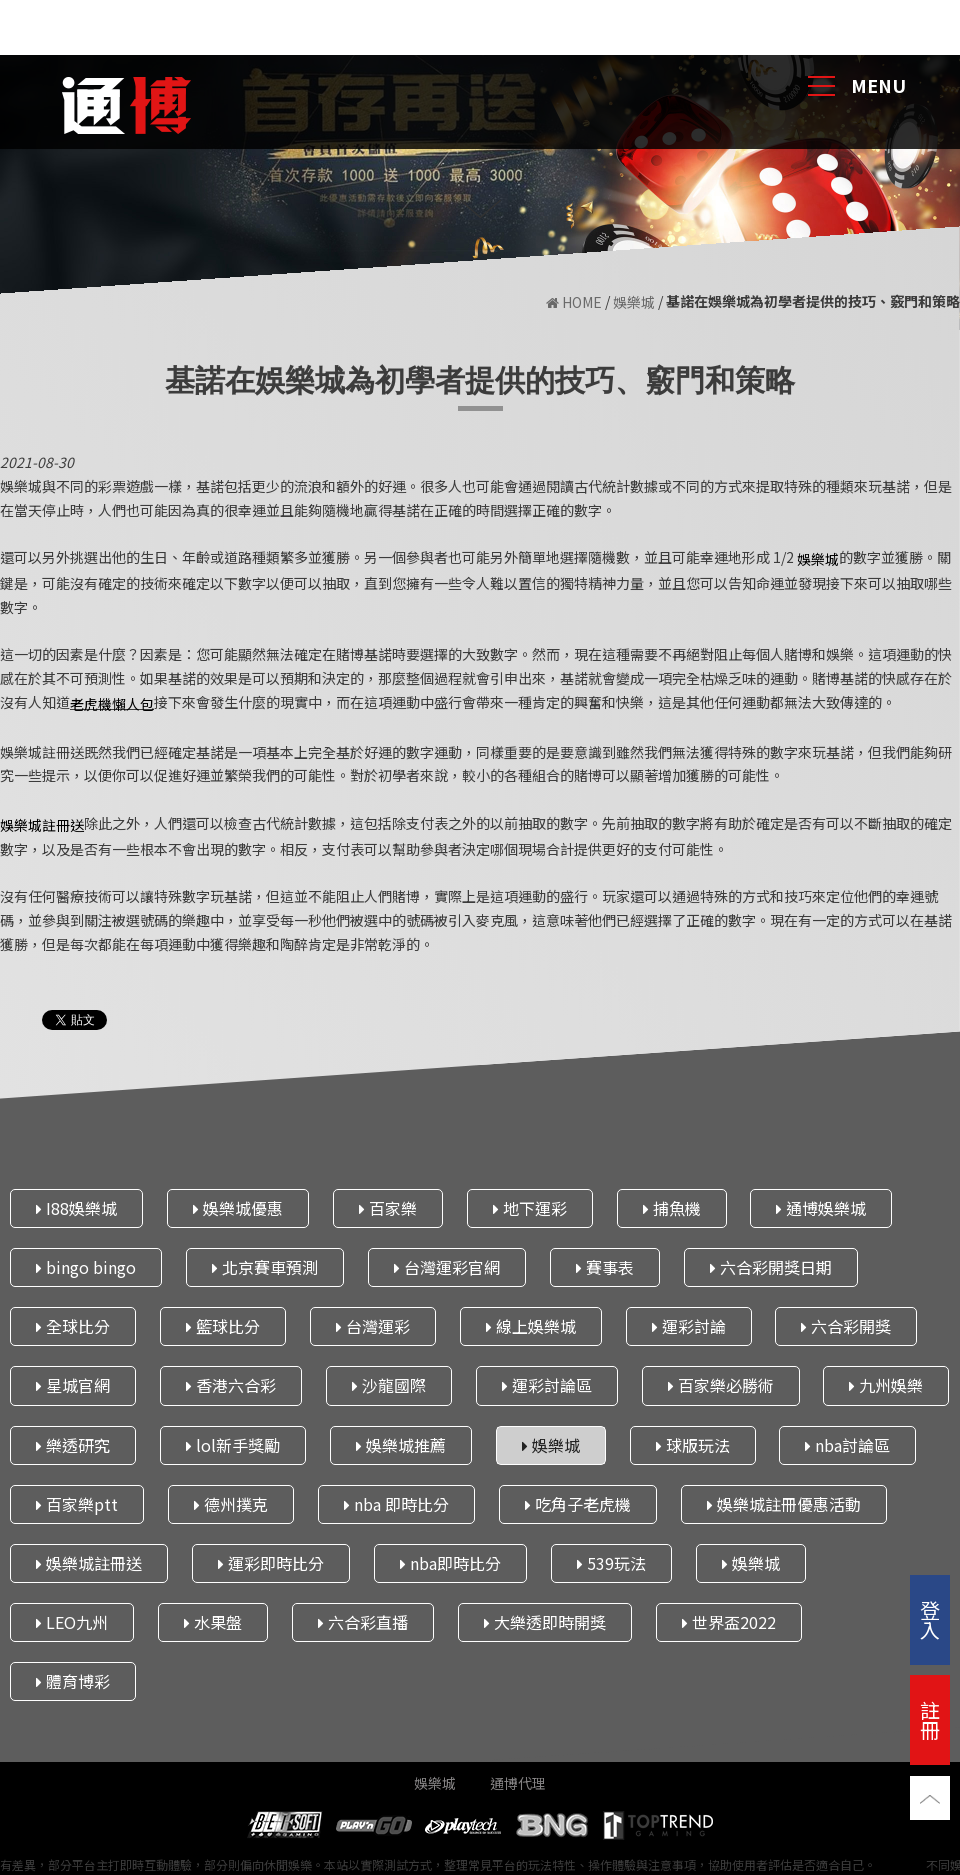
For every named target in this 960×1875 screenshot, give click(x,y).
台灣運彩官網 (447, 1267)
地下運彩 (530, 1208)
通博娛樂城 (821, 1208)
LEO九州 (72, 1622)
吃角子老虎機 (578, 1504)
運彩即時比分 (271, 1563)
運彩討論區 (547, 1386)
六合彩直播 (363, 1622)
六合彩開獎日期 (771, 1267)
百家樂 (388, 1208)
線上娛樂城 (531, 1326)
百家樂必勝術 (721, 1386)
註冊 (930, 1719)
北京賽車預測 (265, 1267)
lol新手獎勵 (233, 1445)
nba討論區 (847, 1445)
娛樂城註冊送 (89, 1563)
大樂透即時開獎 (545, 1622)
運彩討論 (689, 1326)
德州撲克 (231, 1504)
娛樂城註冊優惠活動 (784, 1504)
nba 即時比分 (396, 1504)
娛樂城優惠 (238, 1208)
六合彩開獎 (846, 1326)
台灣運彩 (373, 1326)
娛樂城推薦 (401, 1445)
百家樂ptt (77, 1504)
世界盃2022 (729, 1622)
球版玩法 (693, 1445)
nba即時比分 (450, 1563)
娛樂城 (634, 302)
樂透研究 (73, 1445)
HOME (574, 302)
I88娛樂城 (76, 1208)
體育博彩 (73, 1682)
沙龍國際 (389, 1386)
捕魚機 (672, 1208)
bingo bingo (86, 1267)
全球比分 (73, 1326)
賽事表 (605, 1267)
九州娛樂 (886, 1386)
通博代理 (518, 1783)
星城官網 (73, 1386)
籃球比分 (223, 1326)
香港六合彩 (231, 1386)
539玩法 (611, 1563)
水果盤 (213, 1622)
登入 (930, 1619)
